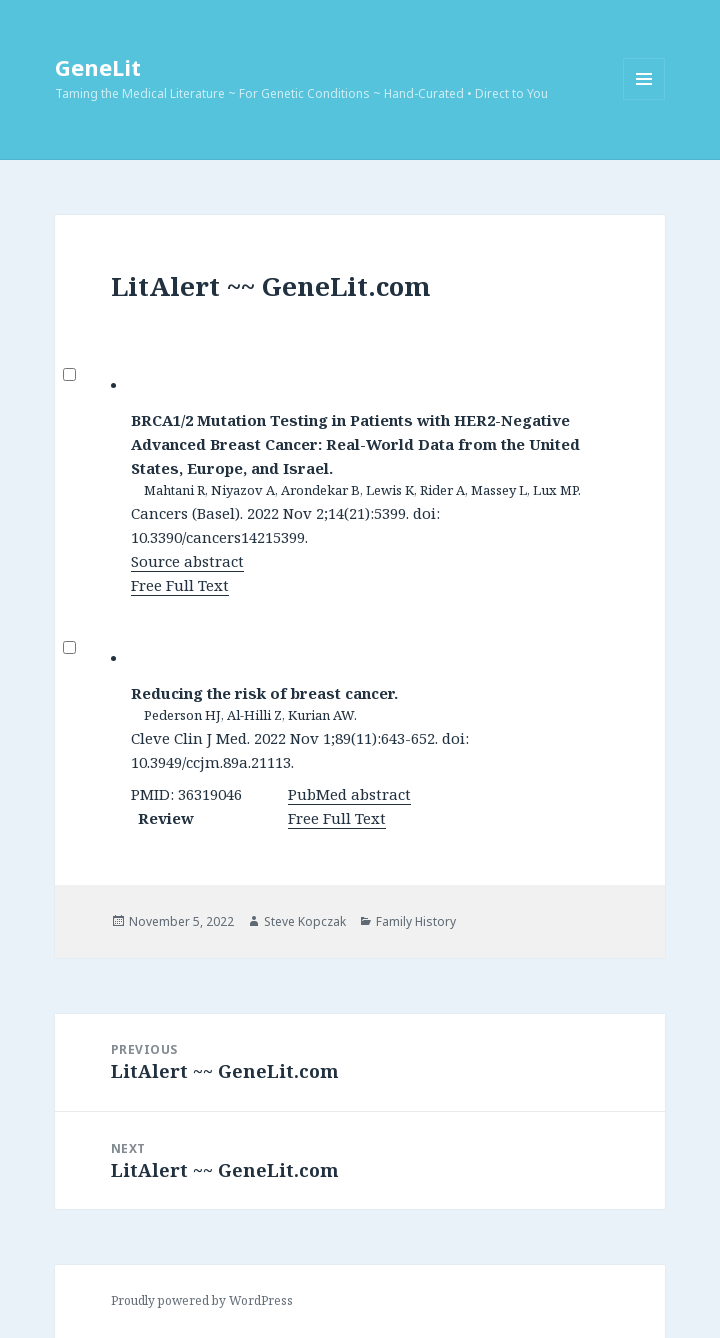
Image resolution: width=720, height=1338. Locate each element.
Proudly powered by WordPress (202, 1300)
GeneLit (98, 67)
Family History (416, 921)
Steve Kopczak (305, 921)
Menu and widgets (644, 99)
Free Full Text (180, 585)
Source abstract (187, 561)
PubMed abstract (349, 794)
